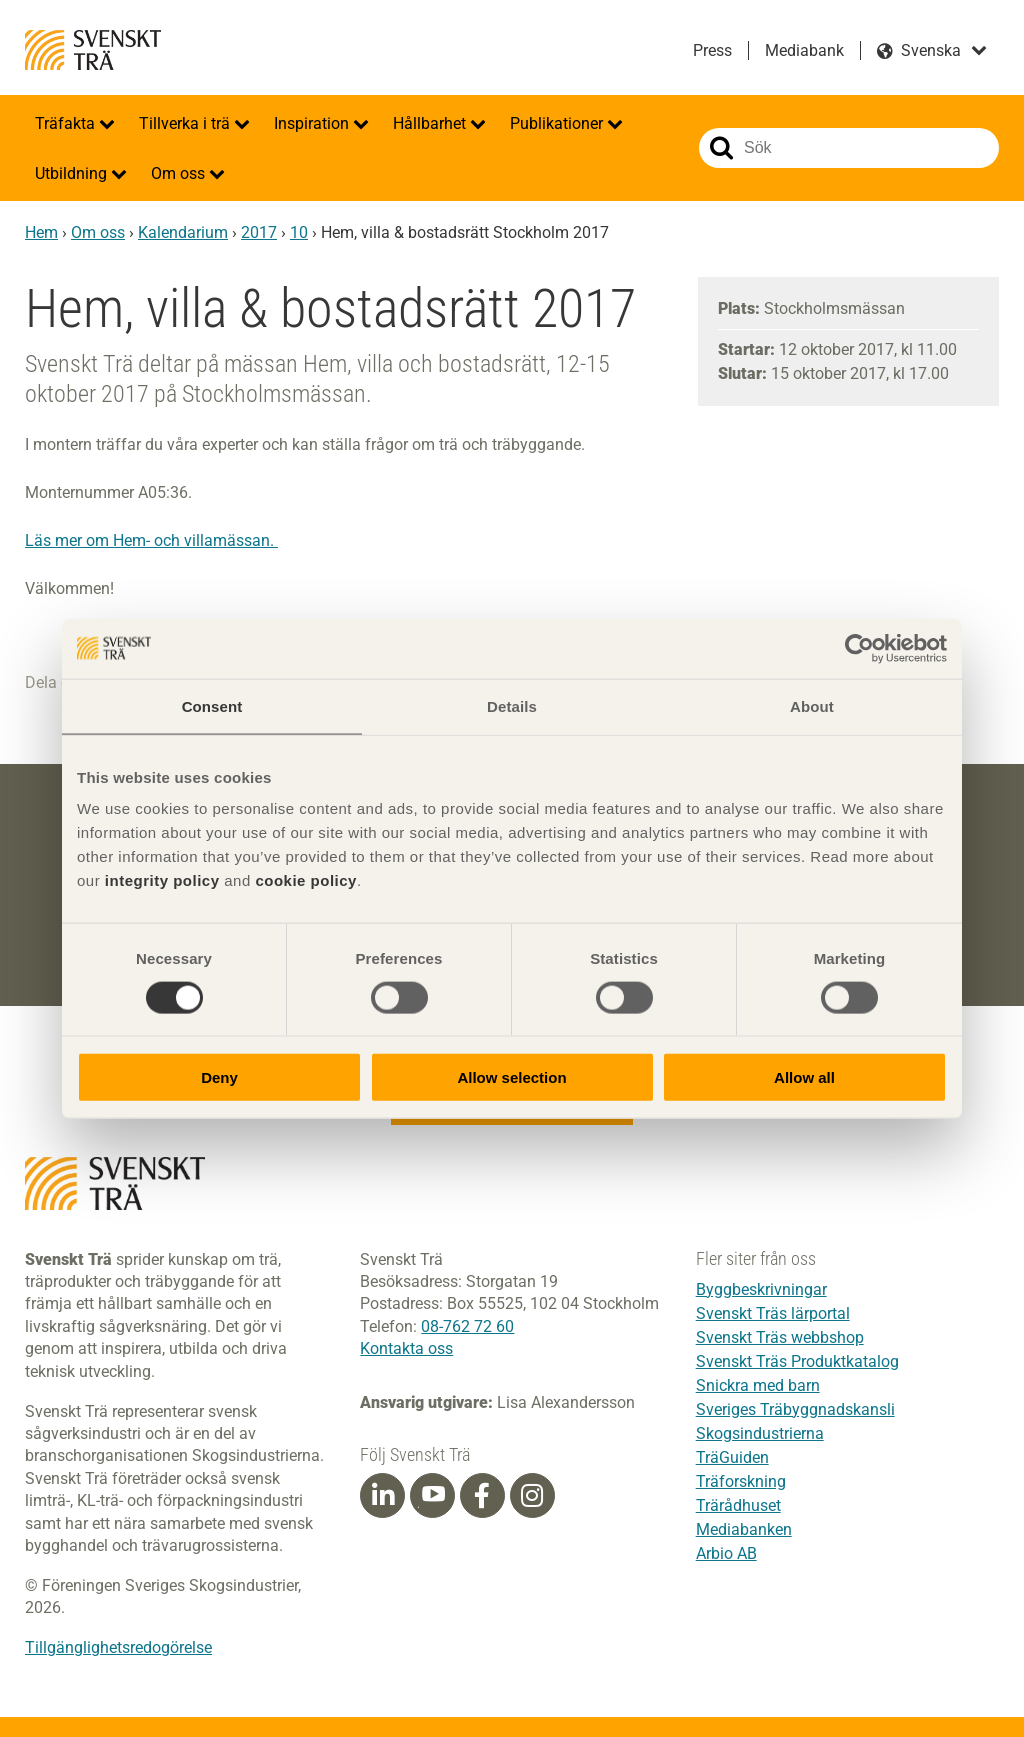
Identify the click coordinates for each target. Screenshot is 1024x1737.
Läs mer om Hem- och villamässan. (151, 540)
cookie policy (306, 880)
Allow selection (511, 1077)
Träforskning (741, 1481)
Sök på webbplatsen (721, 148)
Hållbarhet (431, 123)
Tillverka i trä (186, 123)
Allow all (804, 1077)
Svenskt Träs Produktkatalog (797, 1361)
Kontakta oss (406, 1348)
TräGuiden (732, 1457)
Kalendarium (183, 232)
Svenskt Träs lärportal (773, 1313)
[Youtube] (432, 1495)
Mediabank (804, 50)
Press (712, 50)
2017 (259, 232)
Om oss (180, 173)
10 (299, 232)
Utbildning (73, 173)
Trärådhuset (738, 1505)
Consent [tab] (212, 705)
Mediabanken (744, 1529)
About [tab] (812, 705)
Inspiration (313, 123)
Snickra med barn (758, 1385)
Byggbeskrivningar (761, 1289)
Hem (41, 232)
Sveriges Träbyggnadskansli (795, 1409)
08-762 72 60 (467, 1326)
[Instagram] (532, 1496)
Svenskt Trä (93, 50)
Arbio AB (726, 1553)
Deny (219, 1077)
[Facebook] (482, 1496)
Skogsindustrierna (760, 1433)
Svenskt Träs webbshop (780, 1337)
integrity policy (162, 880)
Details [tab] (512, 705)
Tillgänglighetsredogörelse (118, 1647)
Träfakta (67, 123)
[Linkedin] (383, 1496)
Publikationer (558, 123)
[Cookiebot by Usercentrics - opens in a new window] (859, 648)
